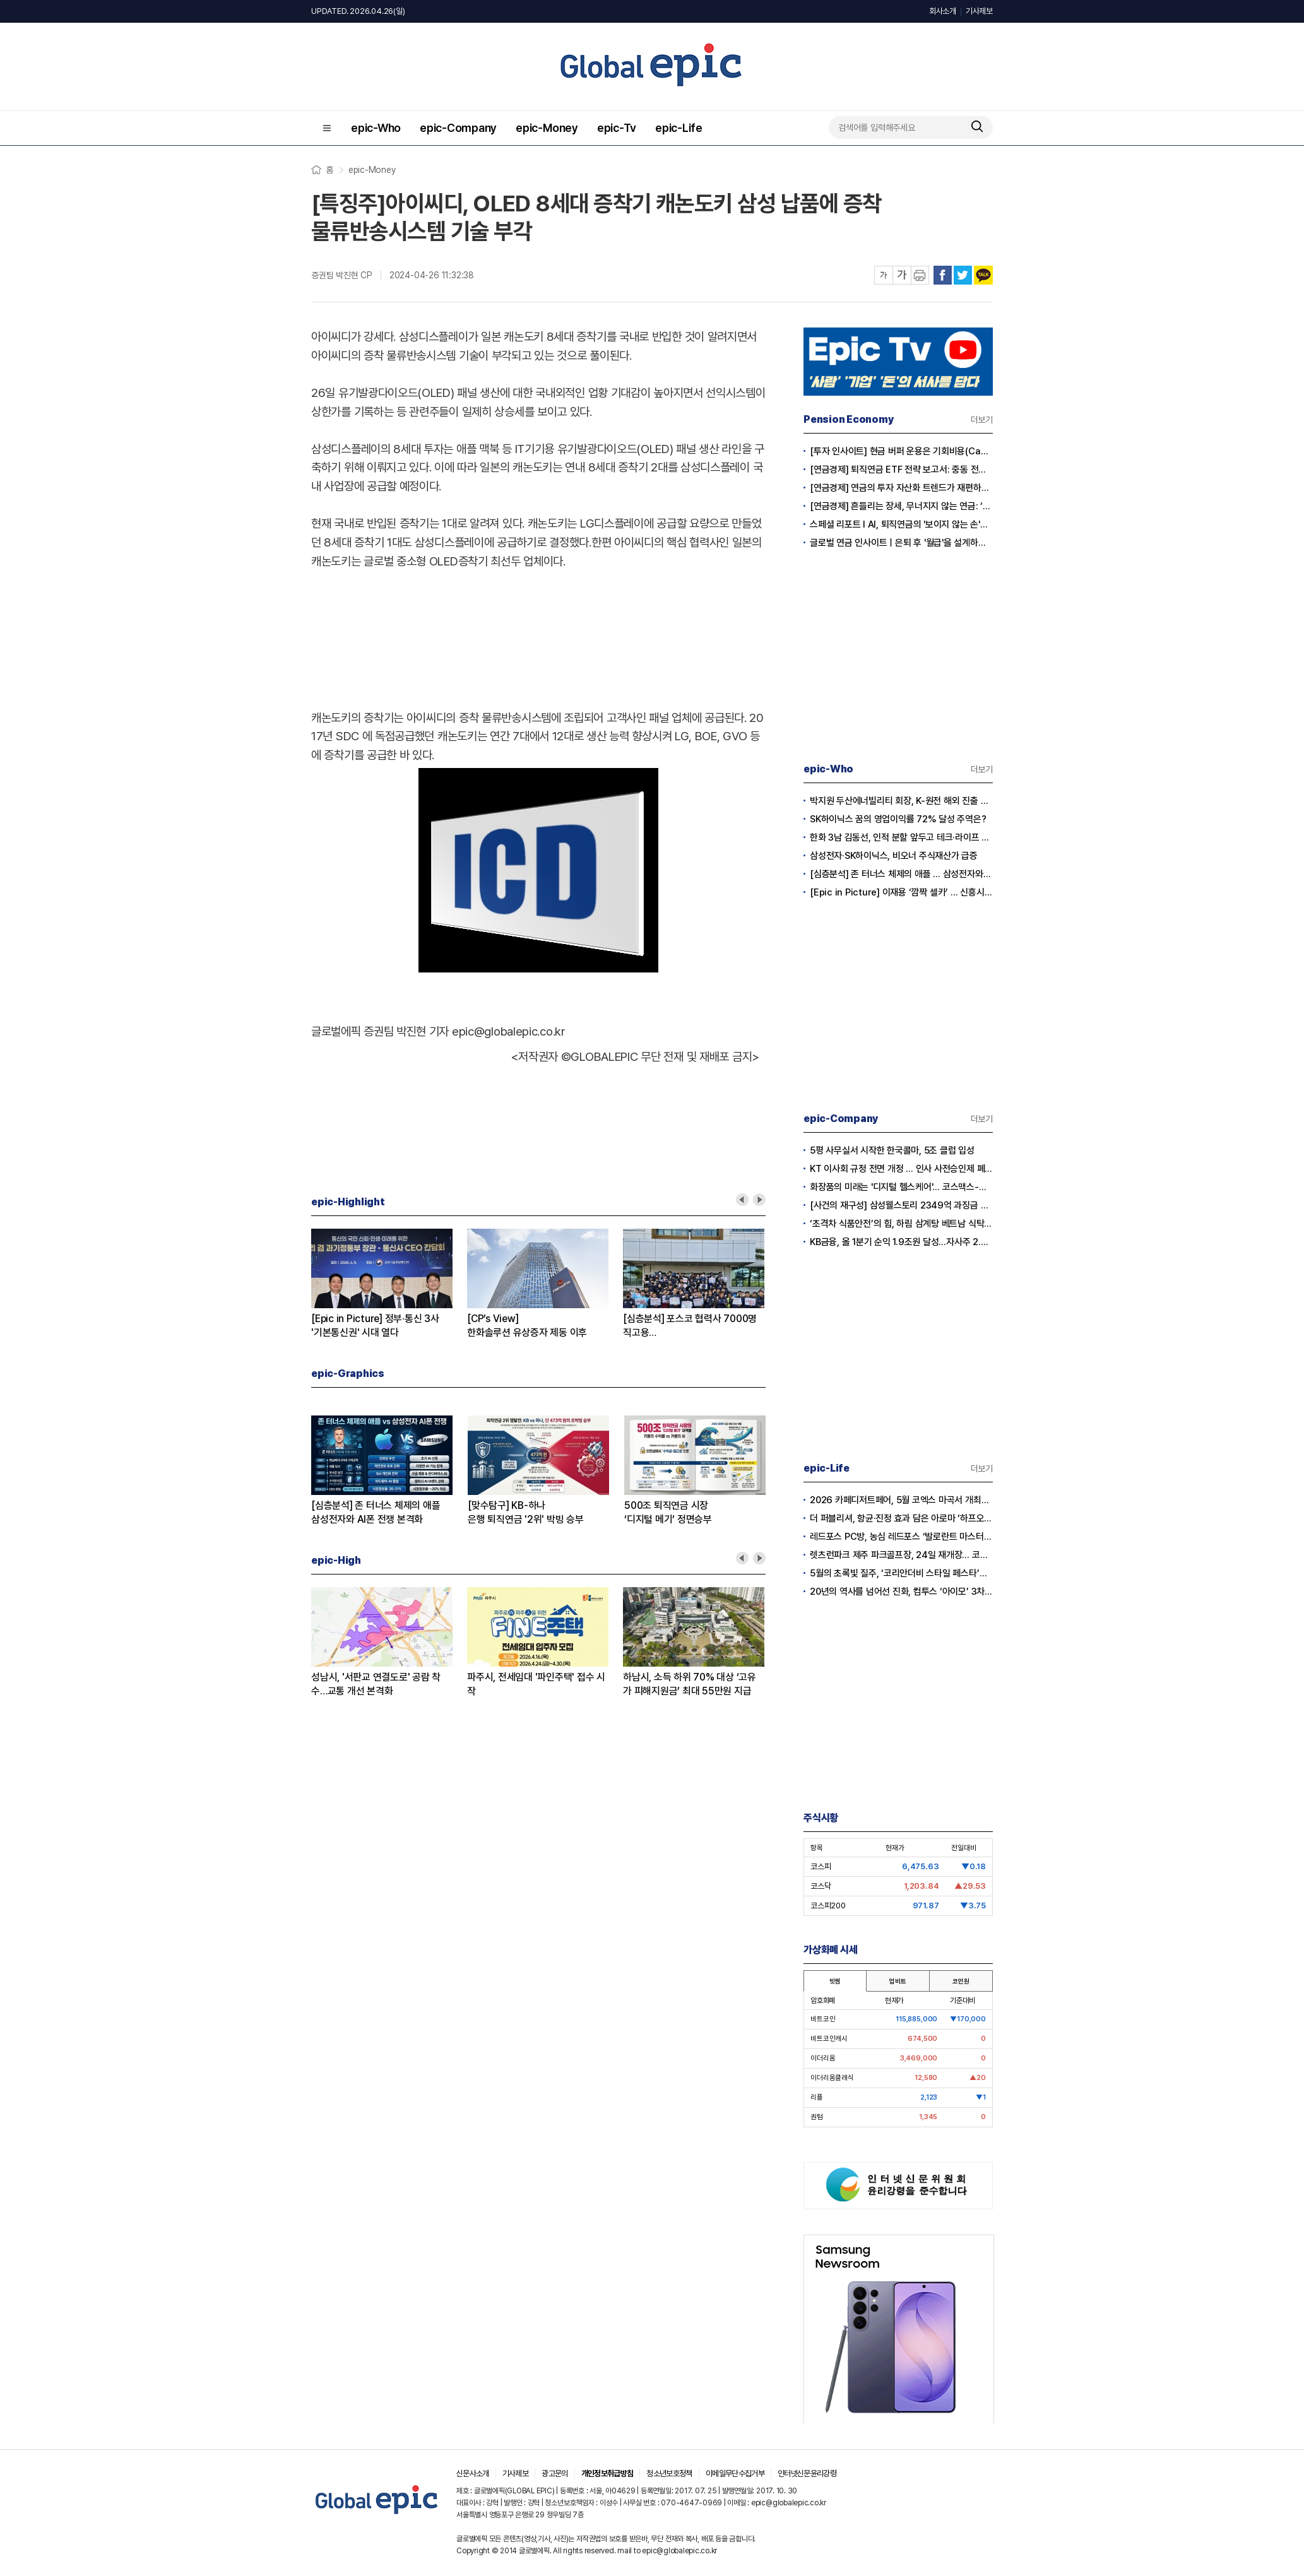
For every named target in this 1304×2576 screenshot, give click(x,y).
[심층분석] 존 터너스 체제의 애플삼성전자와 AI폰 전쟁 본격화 (375, 1512)
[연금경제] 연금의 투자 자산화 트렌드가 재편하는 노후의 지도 (901, 487)
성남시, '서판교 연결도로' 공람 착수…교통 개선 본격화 (376, 1684)
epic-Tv (616, 127)
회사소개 (942, 11)
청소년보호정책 (669, 2473)
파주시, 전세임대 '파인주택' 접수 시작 (536, 1684)
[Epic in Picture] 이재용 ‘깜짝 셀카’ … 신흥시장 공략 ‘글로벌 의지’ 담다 (901, 892)
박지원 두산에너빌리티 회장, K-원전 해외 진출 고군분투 (901, 800)
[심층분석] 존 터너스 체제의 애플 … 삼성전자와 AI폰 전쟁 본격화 (901, 874)
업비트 (897, 1981)
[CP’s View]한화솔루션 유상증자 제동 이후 (527, 1325)
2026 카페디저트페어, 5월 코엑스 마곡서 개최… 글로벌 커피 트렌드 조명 (901, 1500)
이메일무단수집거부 (735, 2473)
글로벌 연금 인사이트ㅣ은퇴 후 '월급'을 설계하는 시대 (901, 542)
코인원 (960, 1981)
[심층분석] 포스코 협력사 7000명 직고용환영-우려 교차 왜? (690, 1326)
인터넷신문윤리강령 (807, 2473)
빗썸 (835, 1981)
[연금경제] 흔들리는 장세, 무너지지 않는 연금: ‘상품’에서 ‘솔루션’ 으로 (901, 506)
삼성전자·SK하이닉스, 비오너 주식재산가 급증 (894, 855)
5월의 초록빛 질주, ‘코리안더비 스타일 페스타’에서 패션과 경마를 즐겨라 (901, 1573)
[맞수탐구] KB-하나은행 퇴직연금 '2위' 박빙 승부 (526, 1512)
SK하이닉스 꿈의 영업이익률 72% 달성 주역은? (898, 819)
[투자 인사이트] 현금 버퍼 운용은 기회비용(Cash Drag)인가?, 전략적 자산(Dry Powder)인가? (901, 451)
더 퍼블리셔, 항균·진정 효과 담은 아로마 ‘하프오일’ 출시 (901, 1518)
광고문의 (554, 2473)
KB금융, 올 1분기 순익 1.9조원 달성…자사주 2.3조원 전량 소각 (901, 1242)
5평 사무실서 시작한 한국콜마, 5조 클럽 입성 (892, 1150)
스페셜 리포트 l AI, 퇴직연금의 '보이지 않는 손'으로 (901, 524)
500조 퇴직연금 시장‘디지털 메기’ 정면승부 (668, 1512)
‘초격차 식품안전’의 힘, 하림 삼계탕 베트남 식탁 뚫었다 (901, 1223)
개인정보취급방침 (607, 2473)
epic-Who (376, 127)
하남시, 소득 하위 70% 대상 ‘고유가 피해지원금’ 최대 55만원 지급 (689, 1684)
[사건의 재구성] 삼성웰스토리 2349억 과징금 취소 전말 (901, 1205)
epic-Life (678, 127)
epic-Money (547, 127)
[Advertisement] (538, 636)
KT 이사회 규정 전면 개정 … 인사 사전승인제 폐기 (901, 1168)
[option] (389, 1284)
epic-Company (458, 127)
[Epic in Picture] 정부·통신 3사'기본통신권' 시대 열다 (375, 1325)
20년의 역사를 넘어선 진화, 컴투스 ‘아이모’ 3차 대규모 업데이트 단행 (901, 1591)
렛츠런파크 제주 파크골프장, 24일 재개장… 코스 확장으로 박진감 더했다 (901, 1555)
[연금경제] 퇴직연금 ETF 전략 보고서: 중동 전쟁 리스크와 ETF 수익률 (901, 469)
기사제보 (979, 11)
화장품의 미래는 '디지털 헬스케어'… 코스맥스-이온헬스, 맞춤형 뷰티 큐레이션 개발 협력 (901, 1187)
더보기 (982, 420)
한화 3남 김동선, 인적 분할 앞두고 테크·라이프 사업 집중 (901, 837)
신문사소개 (472, 2473)
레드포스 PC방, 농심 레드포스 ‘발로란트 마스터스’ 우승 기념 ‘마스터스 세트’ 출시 (901, 1536)
